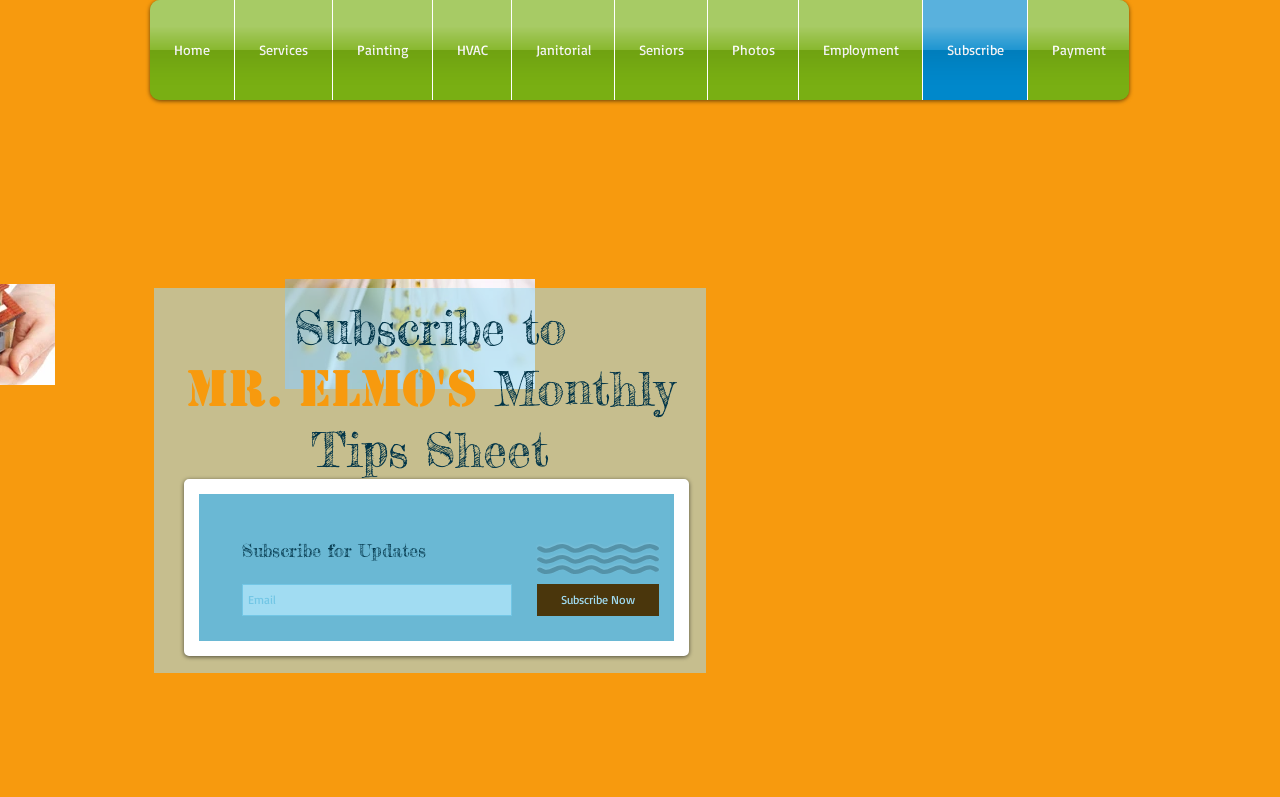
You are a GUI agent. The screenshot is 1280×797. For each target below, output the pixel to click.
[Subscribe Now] (598, 600)
